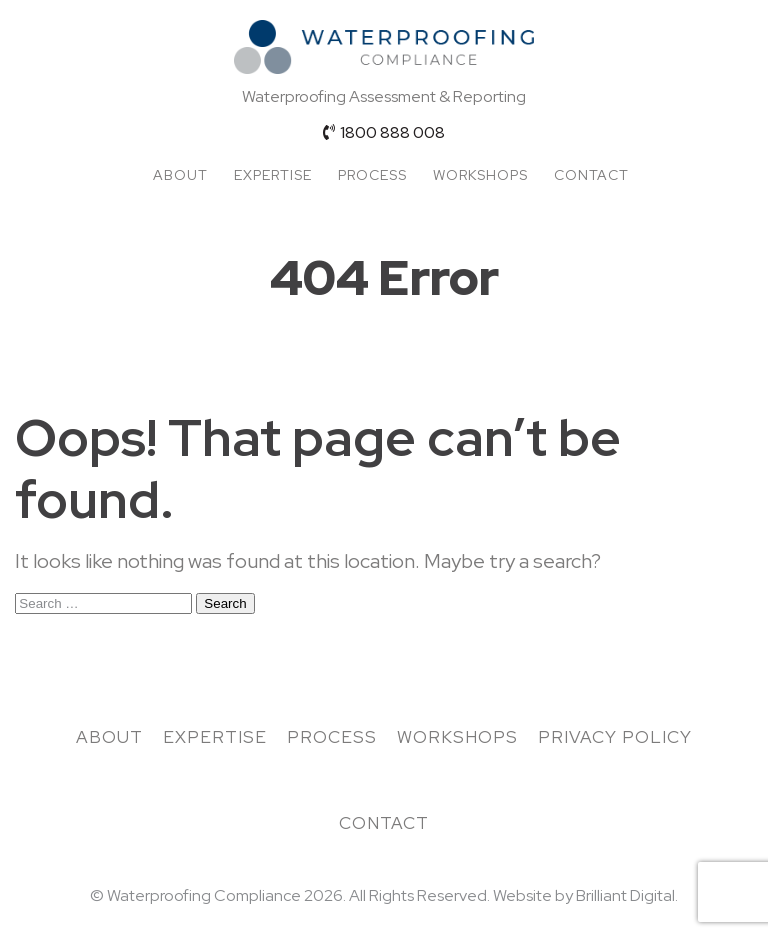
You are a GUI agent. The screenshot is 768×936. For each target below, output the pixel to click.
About (180, 175)
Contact (591, 175)
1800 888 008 (384, 132)
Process (372, 175)
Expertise (273, 175)
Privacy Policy (615, 737)
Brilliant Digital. (627, 895)
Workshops (480, 175)
